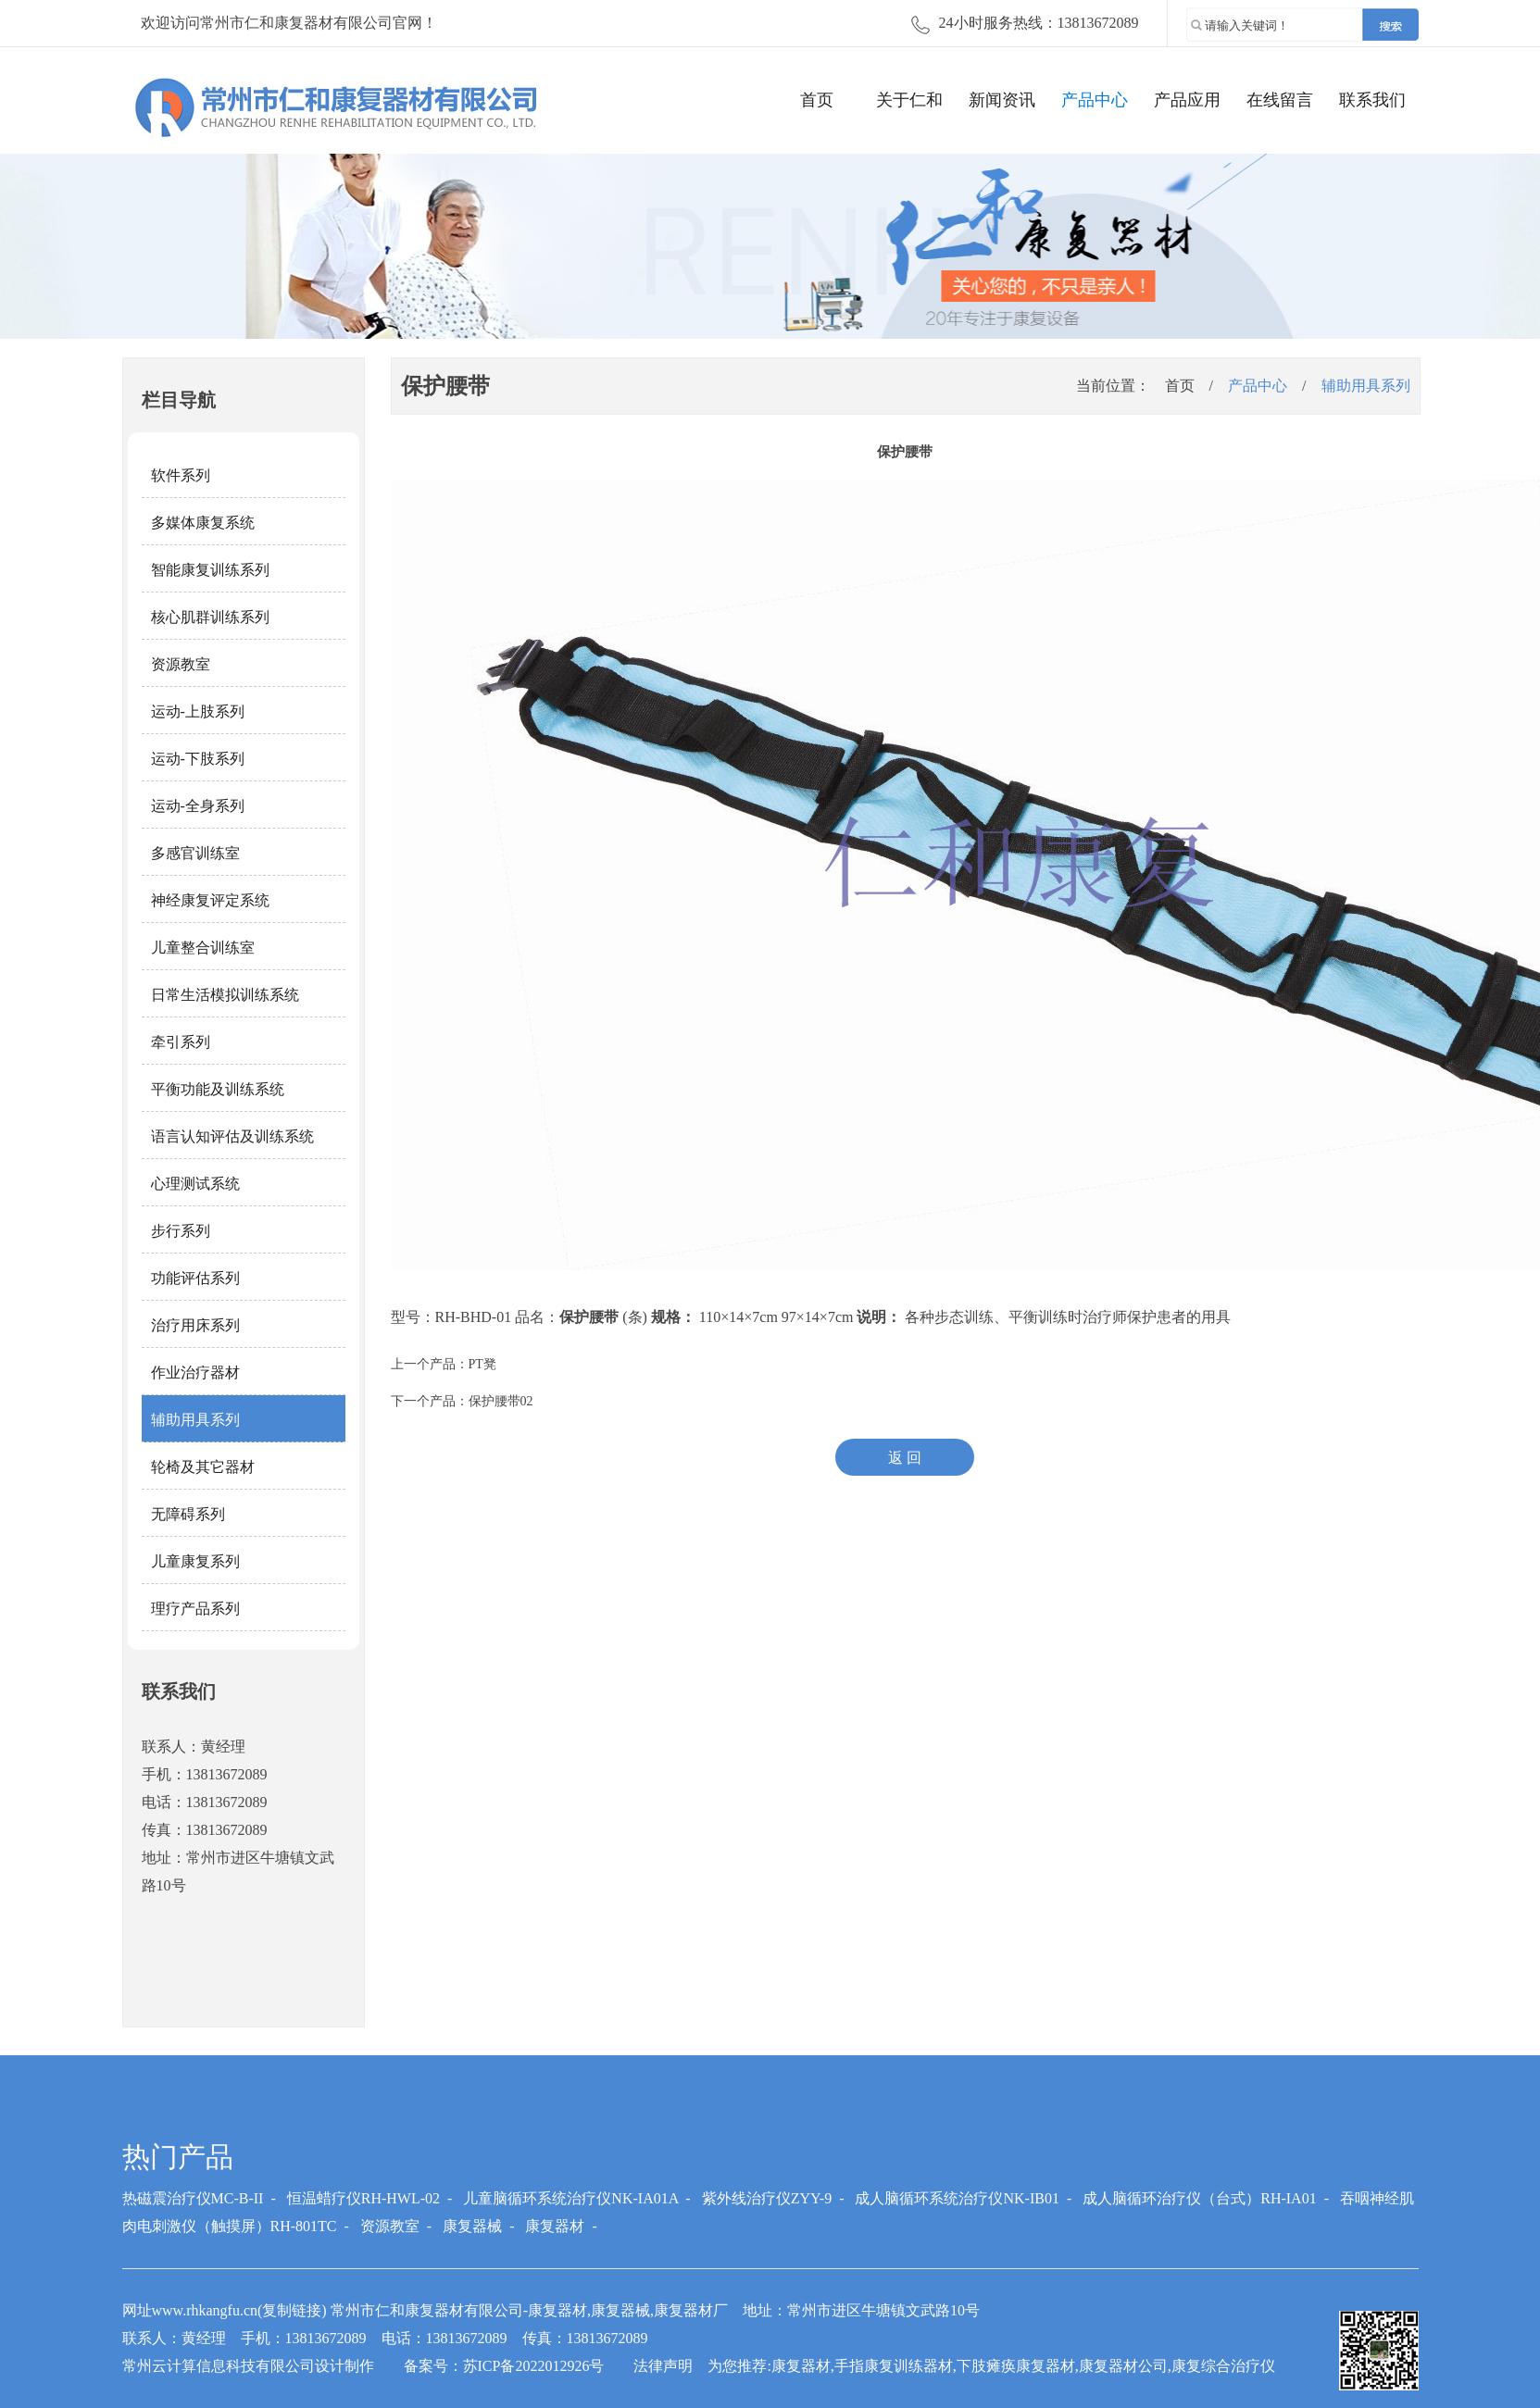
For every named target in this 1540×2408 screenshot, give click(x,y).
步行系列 (180, 1231)
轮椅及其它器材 (203, 1467)
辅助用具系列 (195, 1420)
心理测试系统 (195, 1184)
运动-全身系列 (197, 806)
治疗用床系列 (195, 1325)
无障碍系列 (188, 1514)
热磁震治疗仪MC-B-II (193, 2198)
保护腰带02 (501, 1401)
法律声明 (663, 2366)
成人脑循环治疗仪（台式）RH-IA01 (1199, 2198)
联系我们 (1372, 100)
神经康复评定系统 (210, 900)
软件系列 (180, 475)
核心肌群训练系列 (210, 617)
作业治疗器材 (195, 1372)
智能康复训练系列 (210, 570)
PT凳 (482, 1364)
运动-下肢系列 (197, 759)
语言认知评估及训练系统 (232, 1136)
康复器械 (472, 2226)
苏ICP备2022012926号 (534, 2366)
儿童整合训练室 (203, 947)
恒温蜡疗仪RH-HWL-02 (363, 2198)
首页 (816, 100)
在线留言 (1279, 100)
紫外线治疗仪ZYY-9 (767, 2198)
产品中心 (1094, 100)
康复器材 (554, 2226)
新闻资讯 (1002, 100)
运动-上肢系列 (197, 711)
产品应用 (1187, 100)
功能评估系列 (195, 1278)
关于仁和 (909, 100)
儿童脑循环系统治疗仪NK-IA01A (570, 2198)
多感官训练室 (195, 853)
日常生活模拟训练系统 (225, 995)
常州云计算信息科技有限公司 (218, 2366)
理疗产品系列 (195, 1608)
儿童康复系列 (195, 1561)
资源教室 (180, 664)
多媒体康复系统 (203, 522)
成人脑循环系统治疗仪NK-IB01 (956, 2198)
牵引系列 (180, 1042)
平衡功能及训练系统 (217, 1089)
